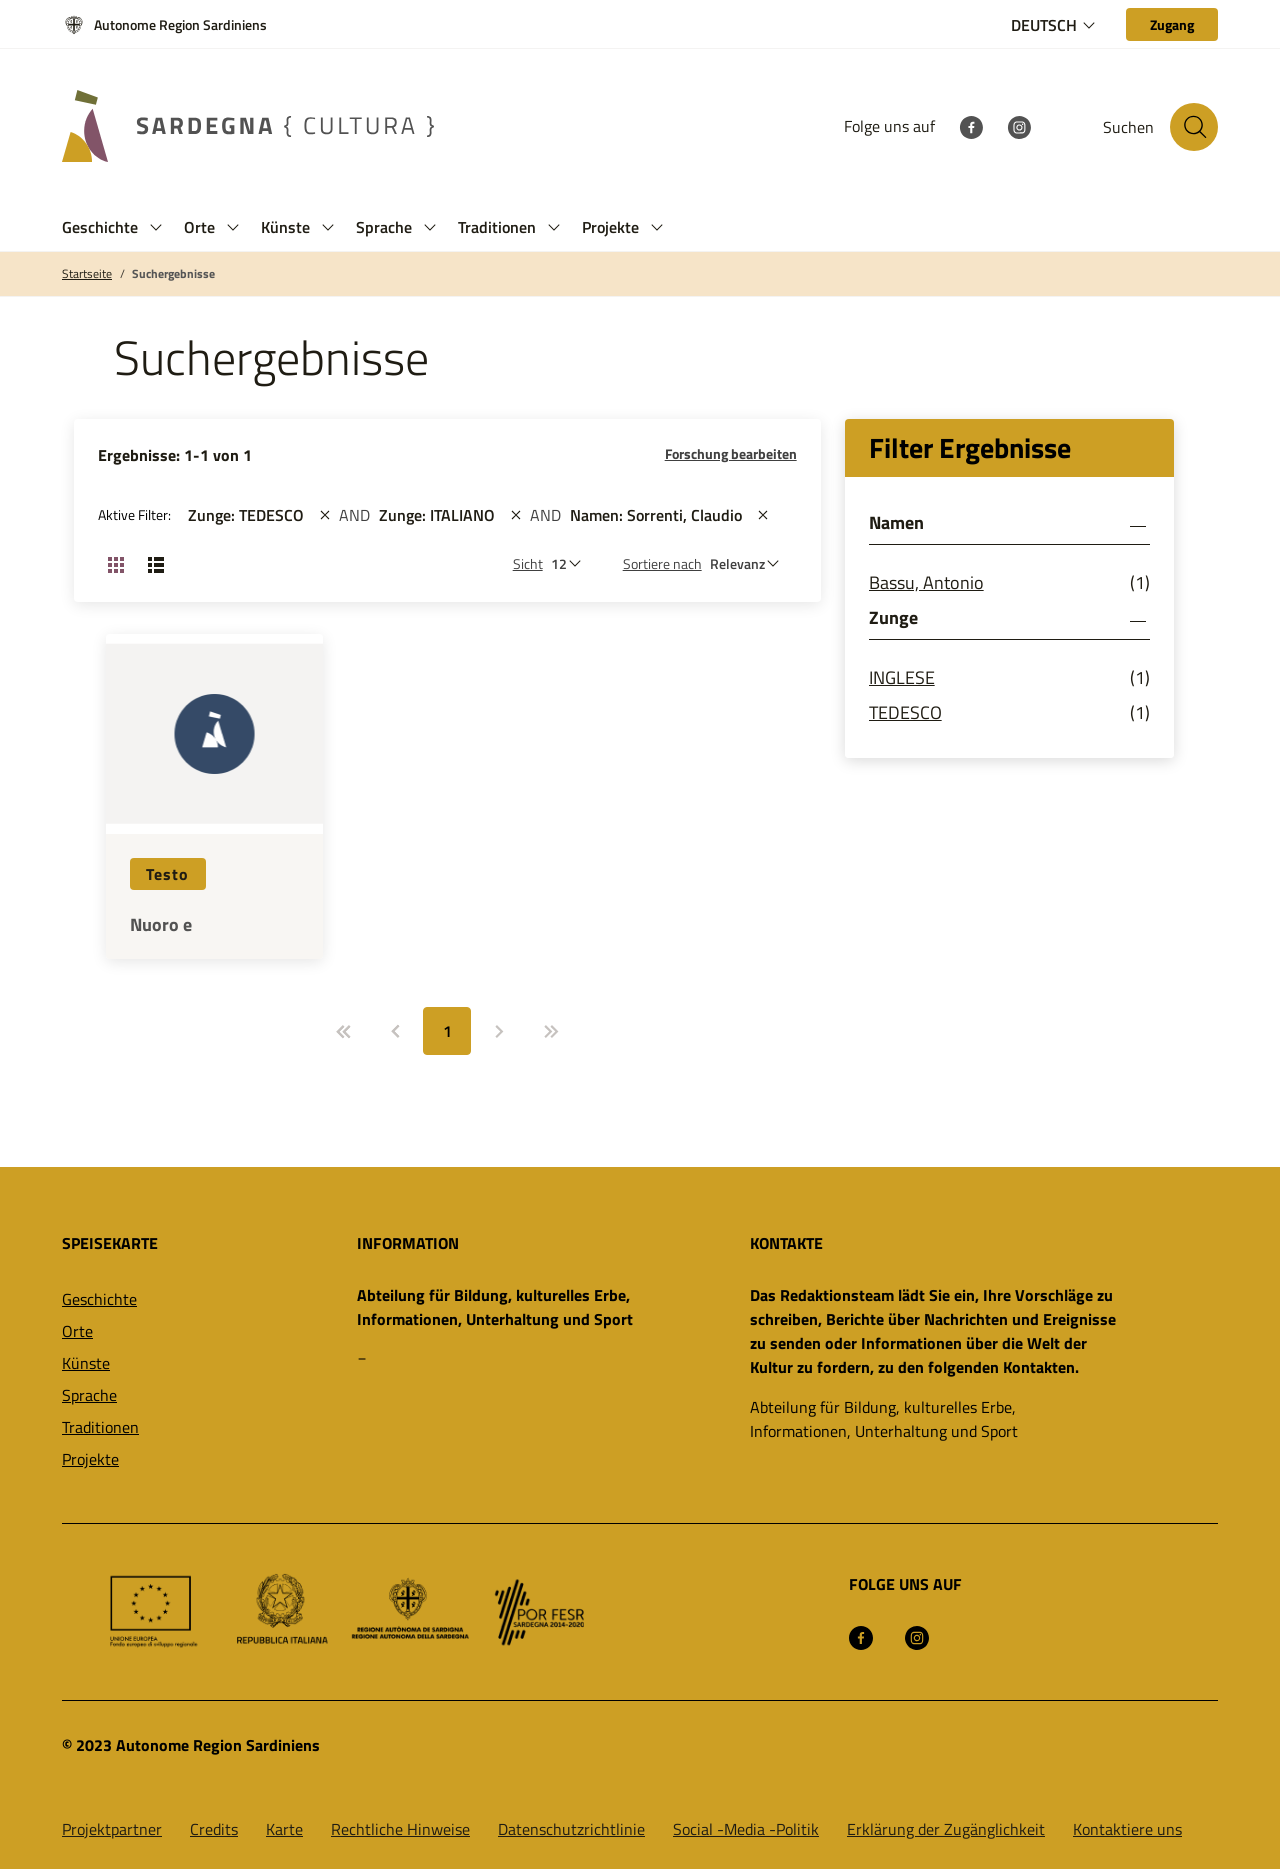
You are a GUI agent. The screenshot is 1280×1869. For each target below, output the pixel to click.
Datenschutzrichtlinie (571, 1829)
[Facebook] (971, 126)
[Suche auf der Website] (1194, 127)
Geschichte (99, 1299)
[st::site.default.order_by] (749, 563)
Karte (284, 1829)
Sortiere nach (662, 563)
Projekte (90, 1459)
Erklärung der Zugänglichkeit (946, 1829)
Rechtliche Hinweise (400, 1829)
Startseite (87, 274)
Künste (86, 1363)
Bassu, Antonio (926, 582)
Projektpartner (112, 1829)
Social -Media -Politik (746, 1829)
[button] (156, 227)
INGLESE (902, 677)
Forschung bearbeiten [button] (731, 453)
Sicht (528, 563)
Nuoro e (161, 925)
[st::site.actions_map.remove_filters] (325, 515)
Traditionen (100, 1427)
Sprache (89, 1395)
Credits (214, 1829)
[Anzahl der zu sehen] (571, 563)
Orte (77, 1331)
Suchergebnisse (173, 274)
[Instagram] (1019, 126)
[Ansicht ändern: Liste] (156, 564)
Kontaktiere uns (1127, 1829)
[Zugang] (1172, 24)
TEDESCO (905, 712)
